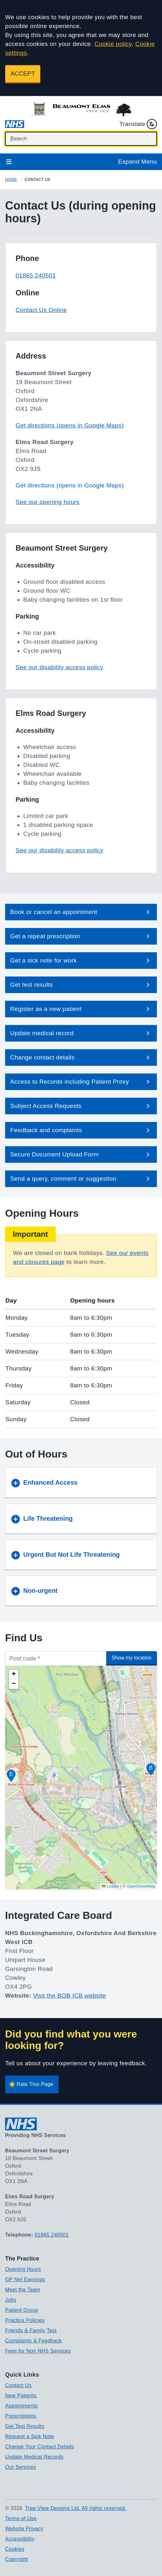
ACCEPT (23, 73)
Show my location (131, 1657)
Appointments (21, 2406)
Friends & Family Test (31, 2330)
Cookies (15, 2549)
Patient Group (21, 2310)
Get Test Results (25, 2426)
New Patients (21, 2395)
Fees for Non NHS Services (38, 2351)
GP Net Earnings (25, 2279)
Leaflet (110, 1886)
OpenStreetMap (141, 1886)
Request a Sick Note (29, 2436)
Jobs (10, 2300)
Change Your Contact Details (39, 2446)
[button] (81, 912)
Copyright (16, 2559)
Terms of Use (21, 2518)
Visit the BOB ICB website (69, 1995)
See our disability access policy (59, 667)
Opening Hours (23, 2269)
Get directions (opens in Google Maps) (70, 425)
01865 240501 (36, 275)
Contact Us (18, 2385)
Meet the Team (22, 2289)
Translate (138, 124)
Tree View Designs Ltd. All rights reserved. (75, 2508)
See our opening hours (48, 502)
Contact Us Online (41, 310)
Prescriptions (20, 2416)
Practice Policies (25, 2320)
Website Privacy (24, 2528)
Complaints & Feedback (33, 2340)
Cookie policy (113, 44)
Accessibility (19, 2539)
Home (11, 179)
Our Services (20, 2467)
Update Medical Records (34, 2457)
